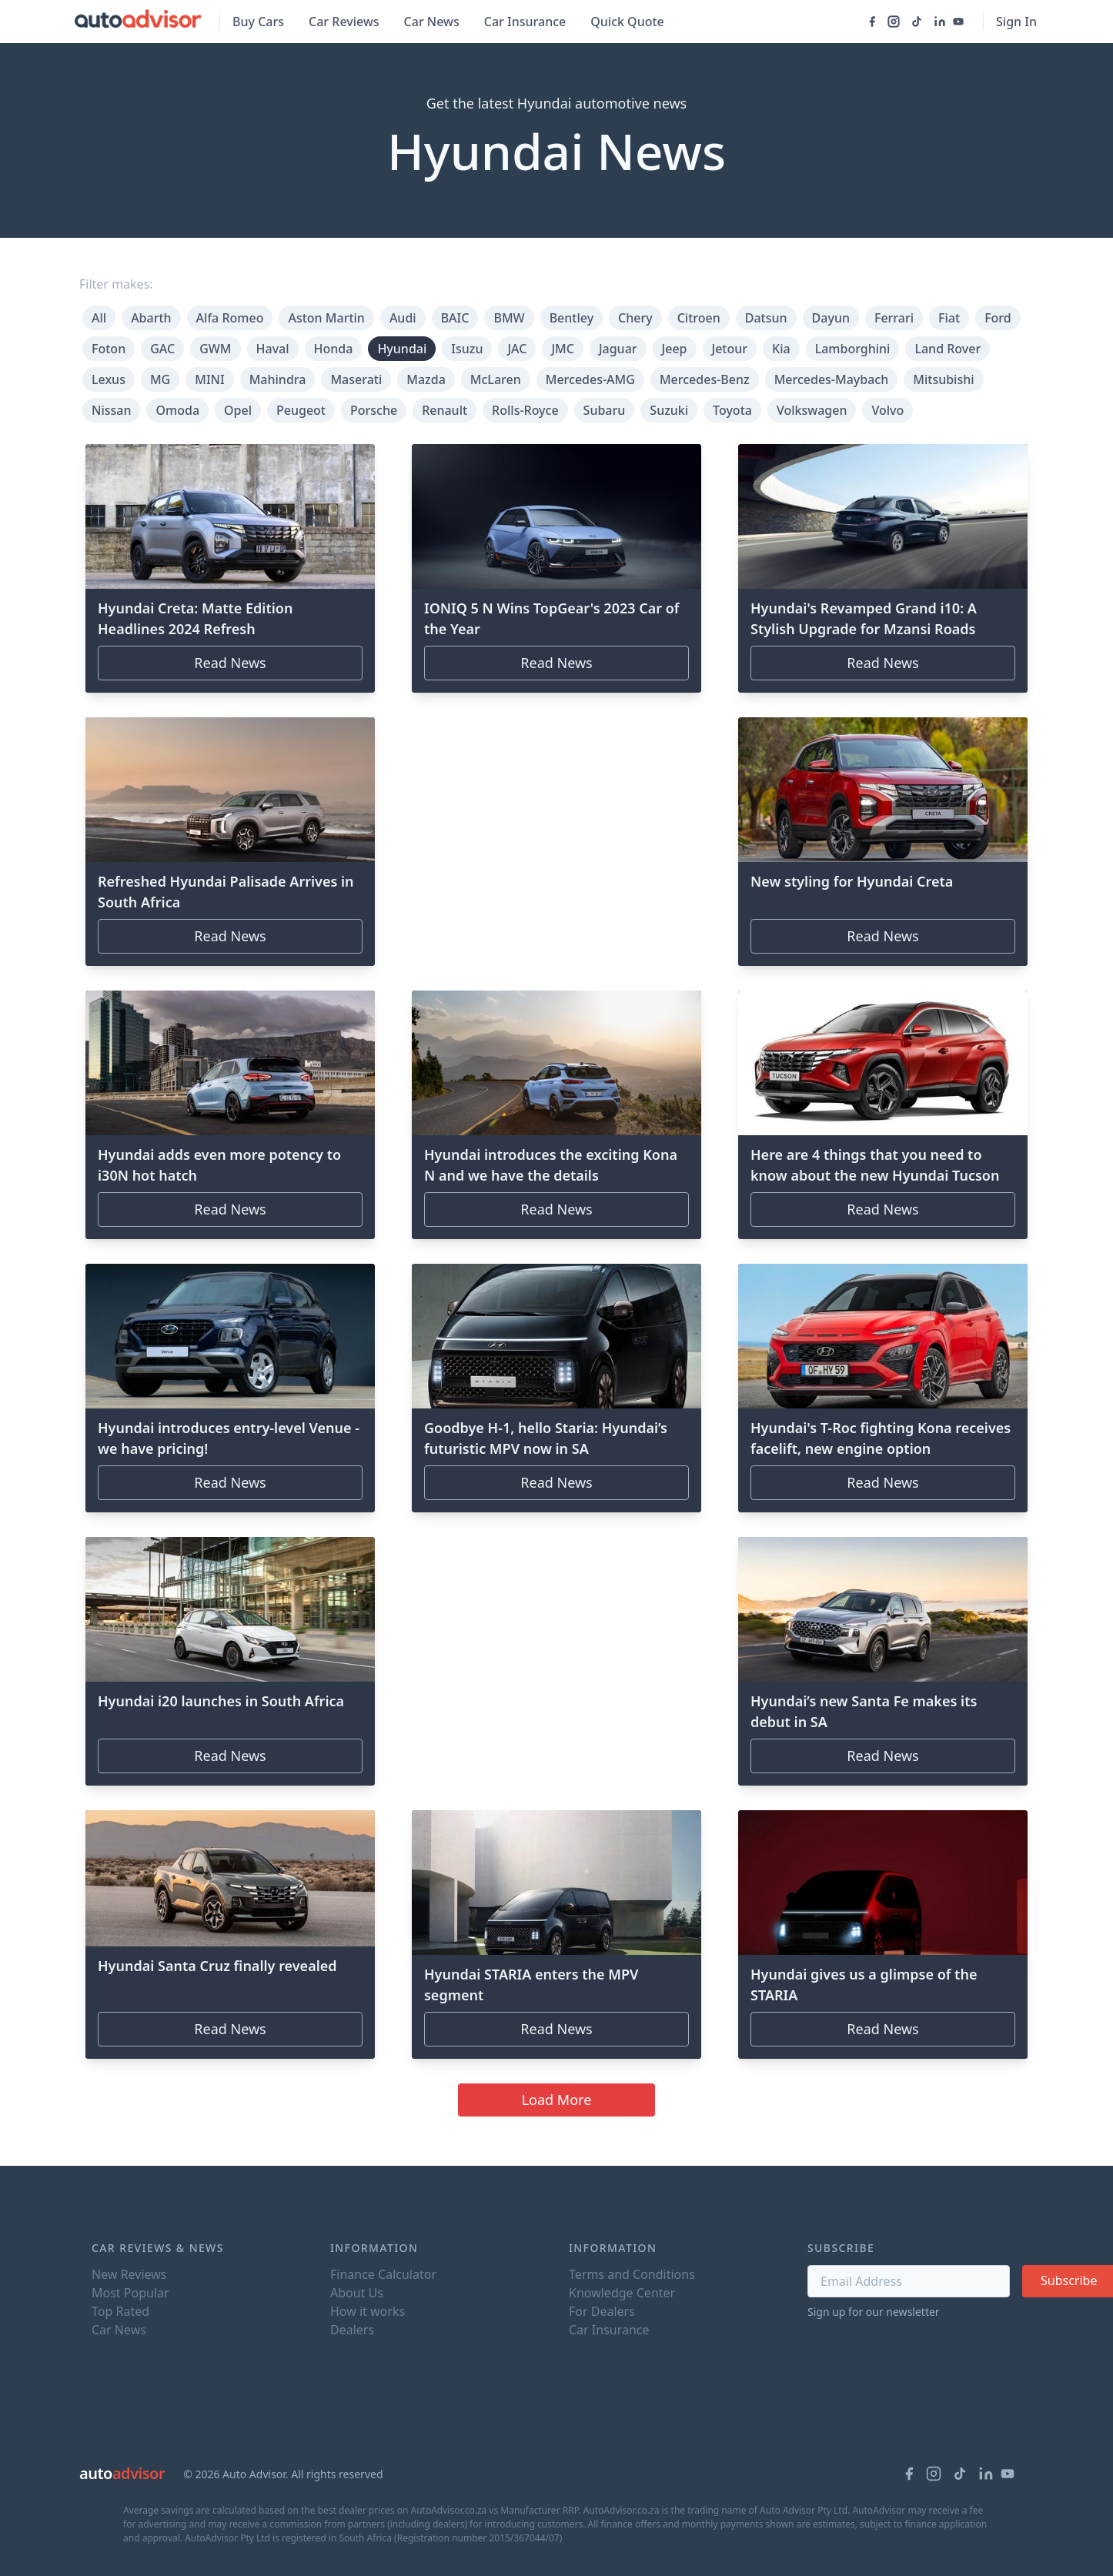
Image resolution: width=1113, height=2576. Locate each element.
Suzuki (669, 410)
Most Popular (130, 2292)
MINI (209, 379)
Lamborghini (853, 348)
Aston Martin (326, 317)
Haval (272, 348)
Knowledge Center (622, 2292)
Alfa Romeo (230, 317)
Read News (230, 662)
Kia (781, 348)
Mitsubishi (943, 379)
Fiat (949, 317)
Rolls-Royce (525, 410)
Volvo (887, 410)
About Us (356, 2292)
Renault (444, 410)
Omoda (177, 410)
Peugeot (301, 410)
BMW (508, 317)
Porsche (373, 410)
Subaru (604, 410)
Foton (108, 348)
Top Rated (120, 2311)
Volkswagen (812, 410)
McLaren (495, 379)
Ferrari (894, 317)
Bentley (571, 317)
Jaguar (618, 348)
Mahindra (277, 379)
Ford (997, 317)
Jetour (730, 348)
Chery (635, 317)
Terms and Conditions (632, 2274)
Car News (432, 21)
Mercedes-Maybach (831, 379)
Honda (333, 348)
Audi (402, 317)
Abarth (151, 317)
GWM (215, 348)
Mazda (426, 379)
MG (160, 379)
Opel (238, 410)
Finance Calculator (383, 2274)
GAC (162, 348)
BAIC (455, 317)
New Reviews (129, 2274)
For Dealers (602, 2311)
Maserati (356, 379)
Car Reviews (344, 21)
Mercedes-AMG (590, 379)
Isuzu (467, 348)
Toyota (732, 410)
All (99, 317)
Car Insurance (525, 21)
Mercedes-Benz (705, 379)
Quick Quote (627, 21)
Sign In (1016, 21)
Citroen (698, 317)
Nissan (111, 410)
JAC (516, 348)
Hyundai (401, 348)
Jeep (674, 348)
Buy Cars (258, 21)
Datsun (766, 317)
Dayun (831, 317)
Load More (557, 2099)
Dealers (352, 2329)
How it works (367, 2311)
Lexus (108, 379)
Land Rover (947, 348)
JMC (562, 348)
